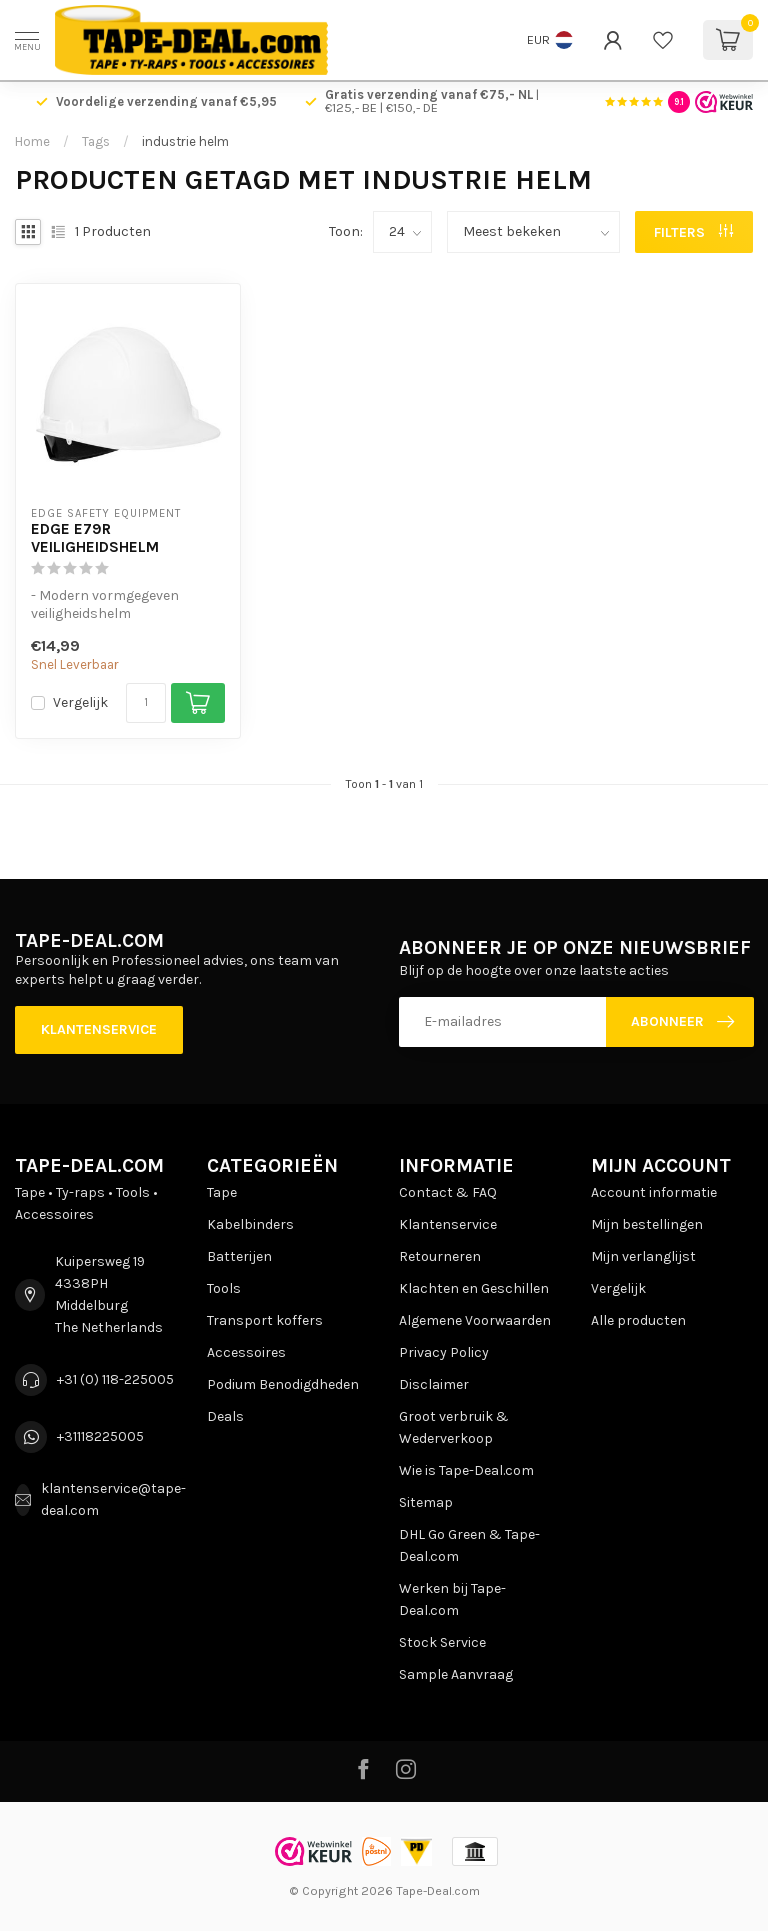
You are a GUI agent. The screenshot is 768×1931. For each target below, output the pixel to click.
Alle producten (638, 1320)
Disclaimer (434, 1384)
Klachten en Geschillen (474, 1288)
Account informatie (654, 1192)
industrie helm (185, 141)
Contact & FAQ (448, 1192)
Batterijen (239, 1256)
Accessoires (246, 1352)
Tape (222, 1192)
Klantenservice (99, 1029)
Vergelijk (80, 702)
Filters (693, 232)
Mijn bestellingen (647, 1224)
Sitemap (426, 1502)
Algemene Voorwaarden (475, 1320)
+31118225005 (100, 1436)
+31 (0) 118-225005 (115, 1379)
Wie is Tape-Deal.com (466, 1470)
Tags (96, 141)
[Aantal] (146, 703)
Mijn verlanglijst (643, 1256)
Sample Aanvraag (456, 1674)
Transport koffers (265, 1320)
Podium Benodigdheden (283, 1384)
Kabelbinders (250, 1224)
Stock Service (442, 1642)
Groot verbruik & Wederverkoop (454, 1427)
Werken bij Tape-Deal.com (452, 1599)
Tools (224, 1288)
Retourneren (440, 1256)
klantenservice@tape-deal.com (113, 1499)
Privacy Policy (444, 1352)
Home (32, 141)
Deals (225, 1416)
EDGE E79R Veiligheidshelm (95, 538)
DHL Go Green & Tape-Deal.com (469, 1545)
